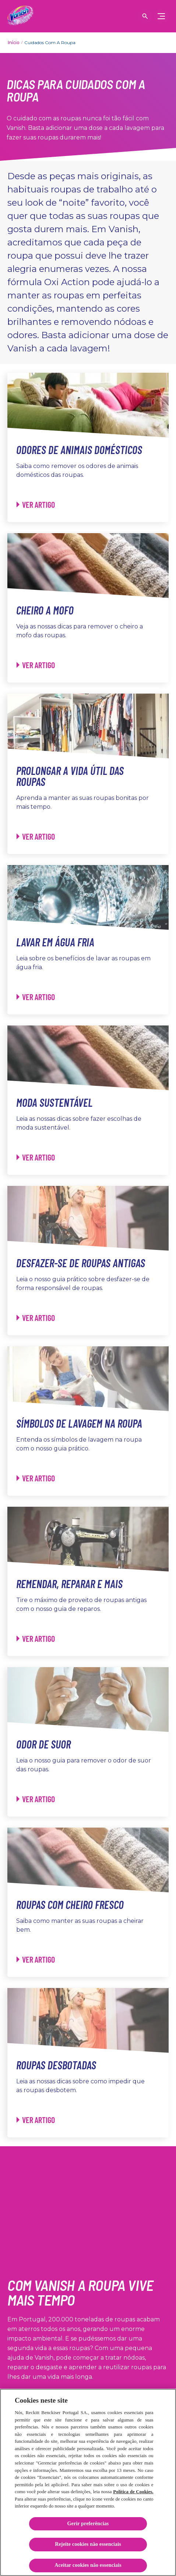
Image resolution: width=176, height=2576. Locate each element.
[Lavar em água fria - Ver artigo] (35, 997)
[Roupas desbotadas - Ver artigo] (35, 2119)
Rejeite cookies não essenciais (88, 2544)
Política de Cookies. (133, 2491)
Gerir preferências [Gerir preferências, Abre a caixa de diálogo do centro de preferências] (88, 2523)
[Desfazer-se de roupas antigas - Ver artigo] (35, 1317)
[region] (88, 2482)
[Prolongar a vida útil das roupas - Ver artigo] (35, 836)
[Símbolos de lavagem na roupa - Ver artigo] (35, 1478)
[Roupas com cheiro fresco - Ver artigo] (35, 1959)
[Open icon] (145, 16)
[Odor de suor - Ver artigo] (35, 1799)
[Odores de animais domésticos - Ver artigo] (35, 504)
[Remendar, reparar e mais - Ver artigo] (35, 1638)
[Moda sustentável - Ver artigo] (35, 1157)
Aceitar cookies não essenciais (88, 2565)
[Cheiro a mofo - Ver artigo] (35, 665)
